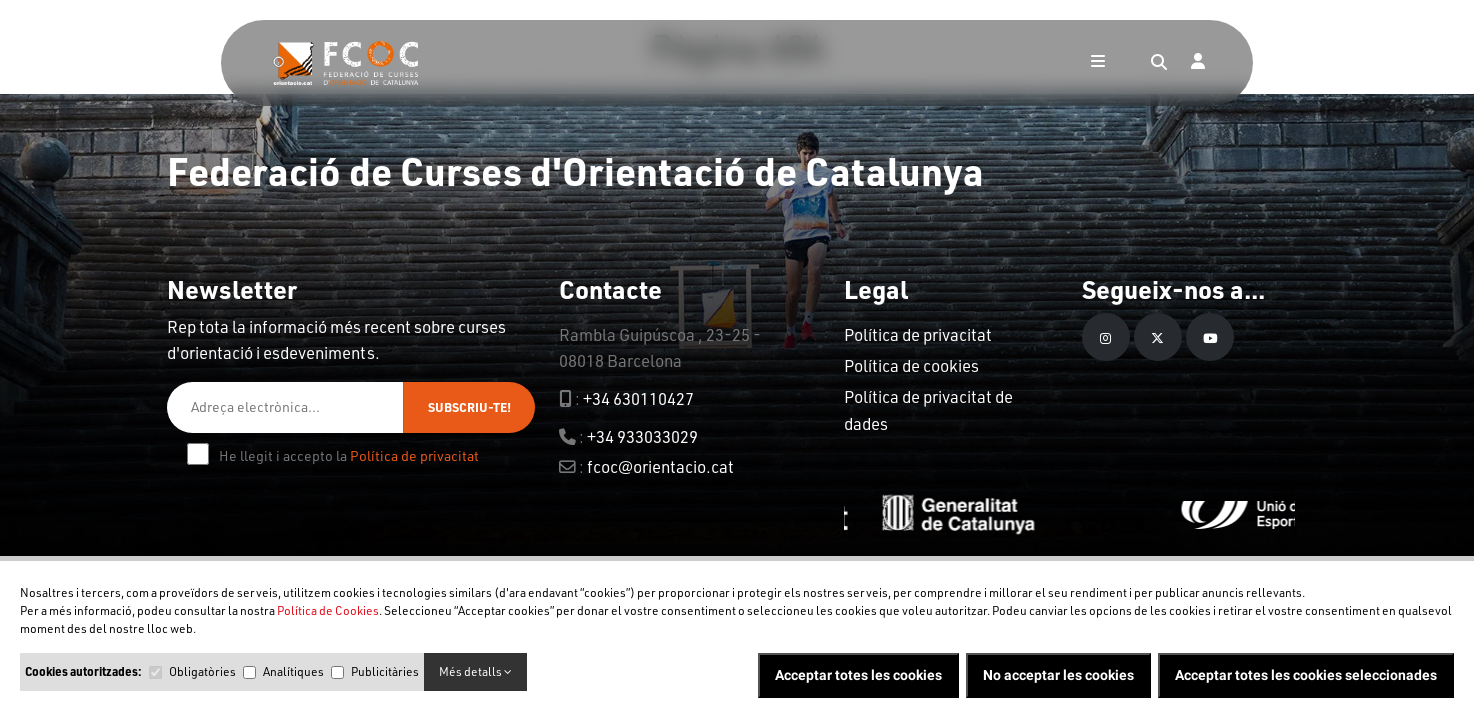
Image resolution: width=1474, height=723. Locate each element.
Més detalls (475, 671)
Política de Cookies (328, 610)
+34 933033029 (642, 436)
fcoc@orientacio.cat (660, 466)
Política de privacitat (414, 455)
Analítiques (293, 671)
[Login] (1198, 63)
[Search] (1159, 63)
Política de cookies (911, 365)
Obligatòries (202, 671)
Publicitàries (385, 671)
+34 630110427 (638, 398)
